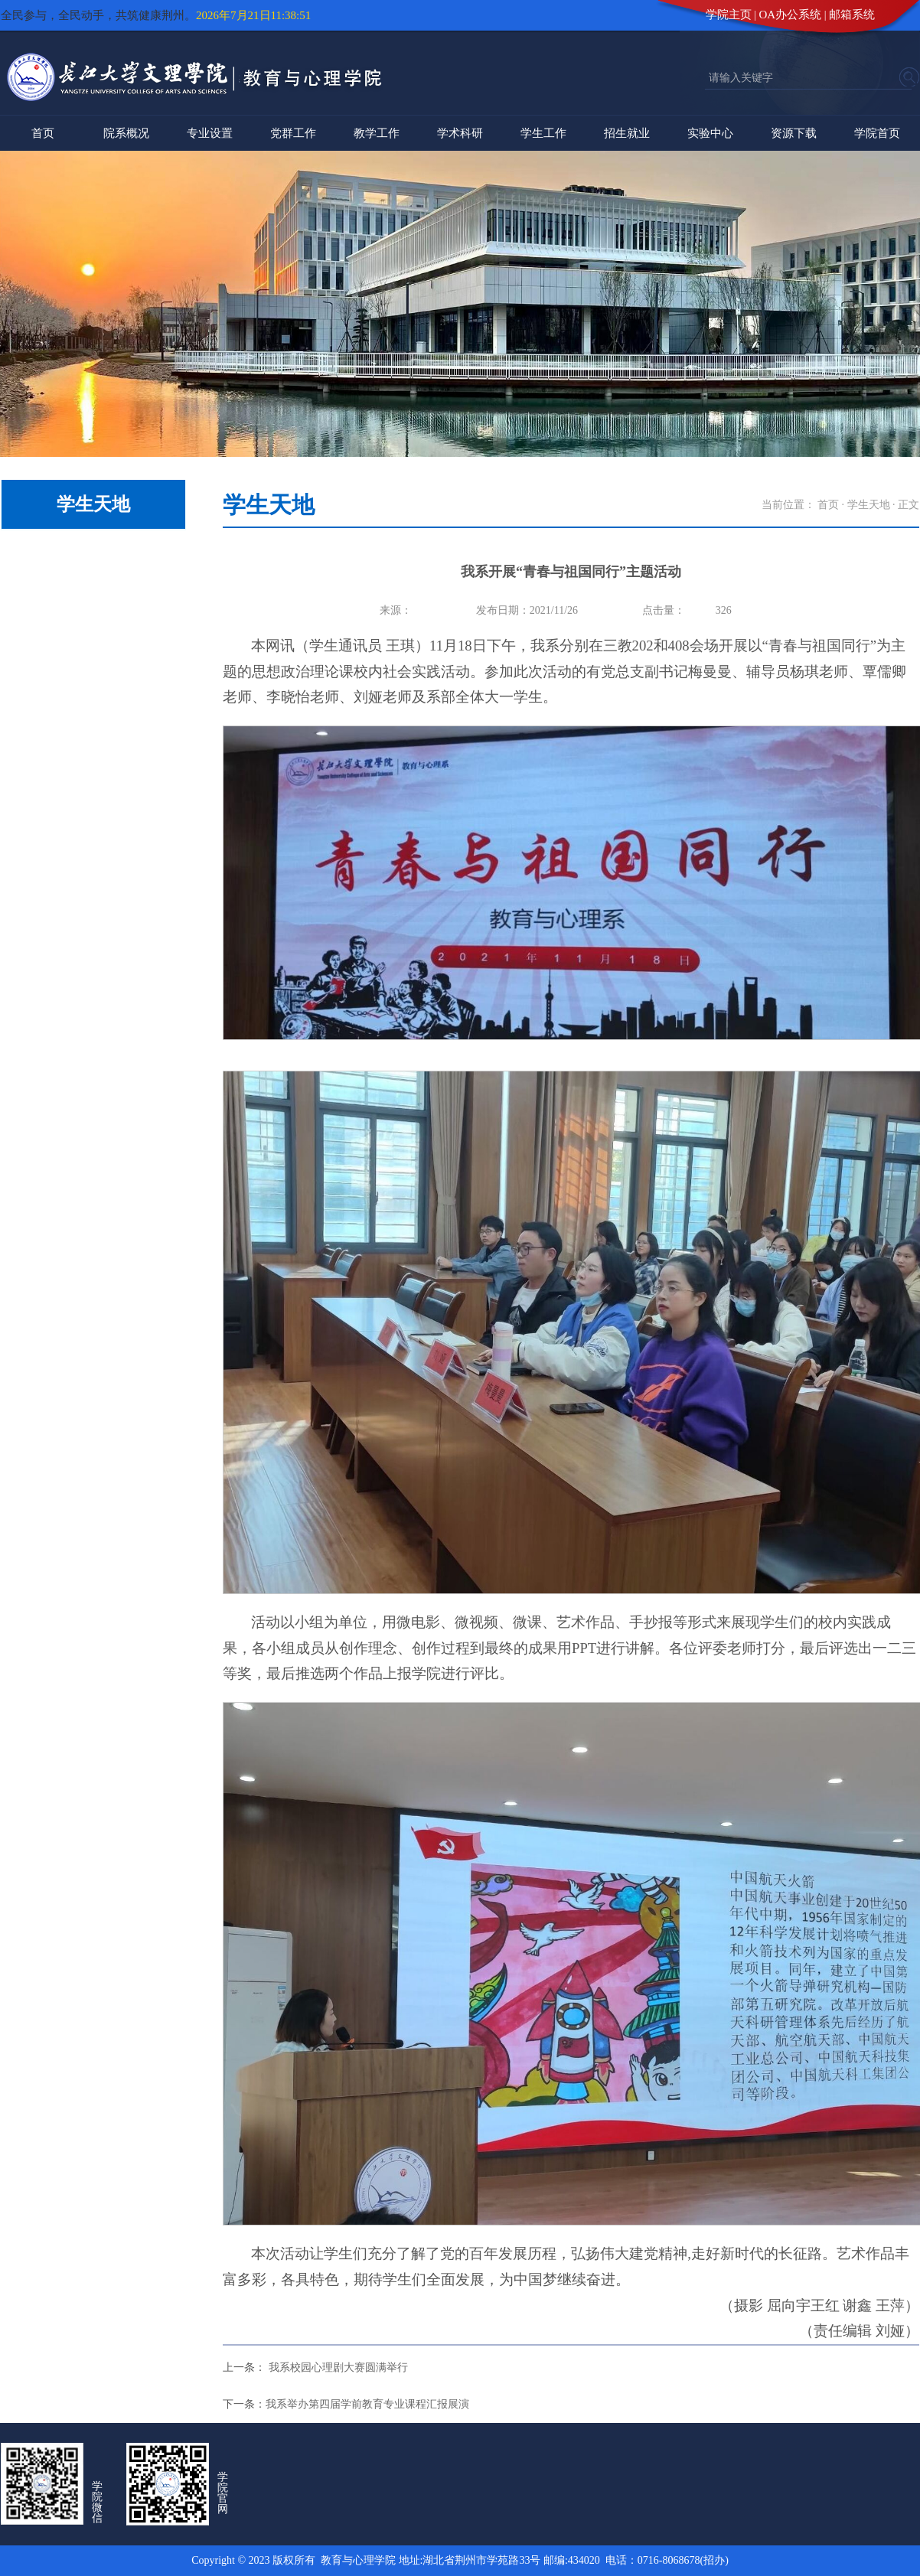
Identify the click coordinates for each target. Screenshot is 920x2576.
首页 (42, 133)
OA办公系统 (790, 14)
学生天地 (868, 504)
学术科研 (460, 133)
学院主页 (729, 14)
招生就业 (627, 133)
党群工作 (293, 133)
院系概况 (126, 133)
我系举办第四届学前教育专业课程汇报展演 (367, 2404)
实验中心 (710, 133)
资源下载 (794, 133)
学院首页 (877, 133)
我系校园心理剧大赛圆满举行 (337, 2367)
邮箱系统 (852, 14)
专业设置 (210, 133)
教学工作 (377, 133)
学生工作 (543, 133)
